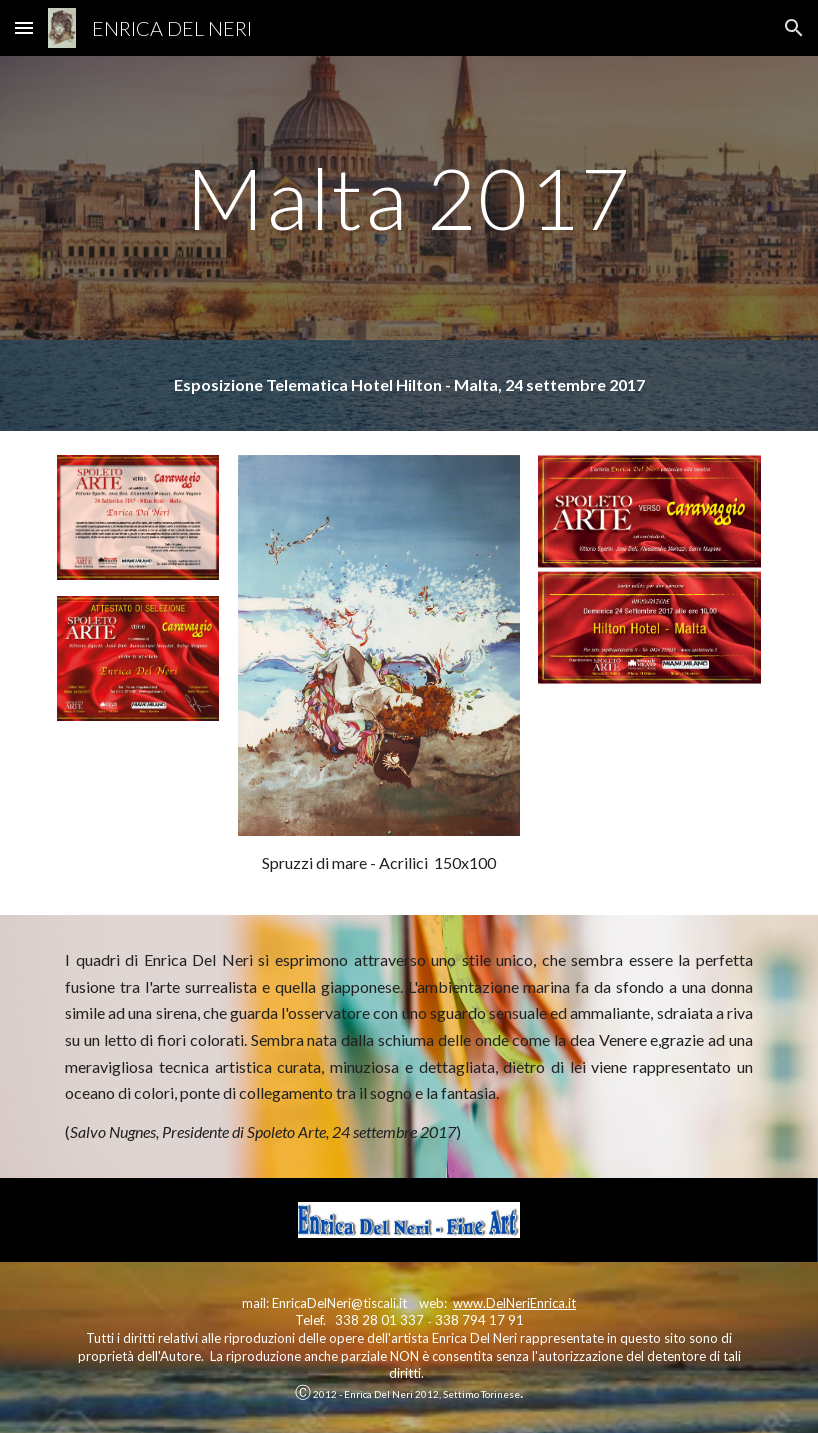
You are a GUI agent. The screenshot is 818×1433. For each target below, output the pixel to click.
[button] (24, 27)
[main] (408, 197)
